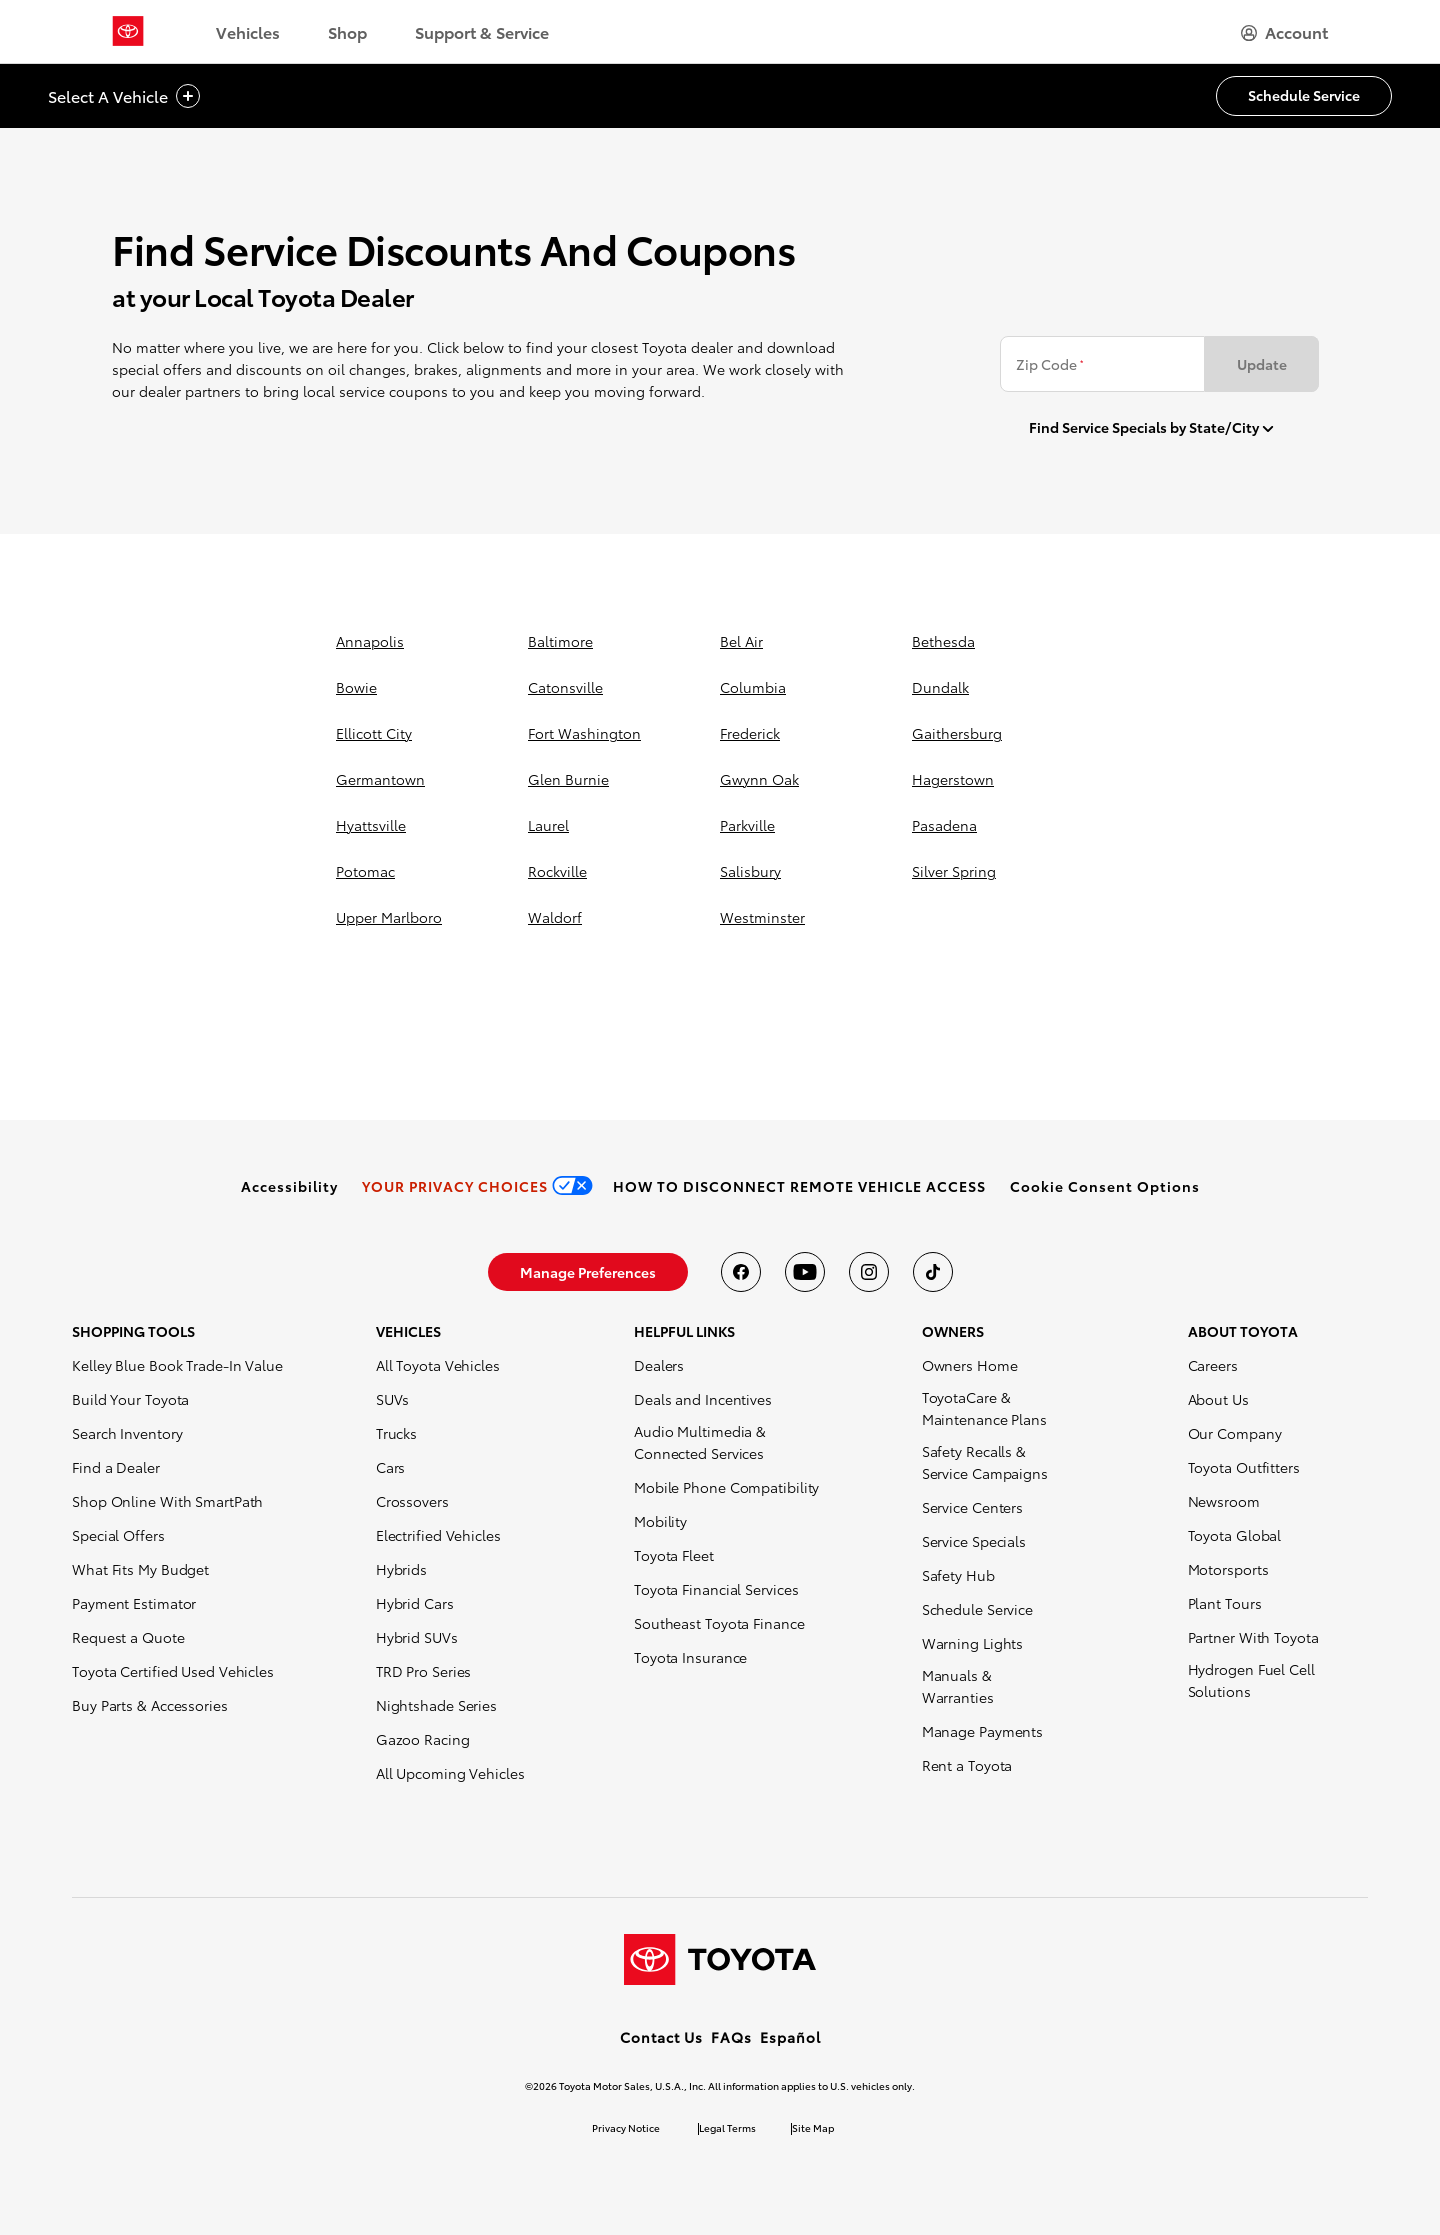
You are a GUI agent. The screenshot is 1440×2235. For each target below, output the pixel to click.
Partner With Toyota (1253, 1637)
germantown (380, 779)
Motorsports (1228, 1569)
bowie (356, 687)
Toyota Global (1235, 1535)
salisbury (750, 871)
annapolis (370, 641)
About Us (1218, 1399)
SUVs (393, 1399)
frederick (750, 733)
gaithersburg (957, 733)
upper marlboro (389, 917)
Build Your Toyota (130, 1399)
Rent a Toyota (967, 1765)
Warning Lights (973, 1643)
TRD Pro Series (424, 1671)
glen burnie (568, 779)
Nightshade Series (436, 1705)
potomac (365, 871)
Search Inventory (127, 1433)
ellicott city (374, 733)
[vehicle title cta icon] (188, 96)
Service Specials (974, 1541)
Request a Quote (128, 1637)
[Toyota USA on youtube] (805, 1272)
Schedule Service (977, 1609)
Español (790, 2037)
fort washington (584, 733)
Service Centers (973, 1507)
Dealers (659, 1365)
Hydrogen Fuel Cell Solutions (1251, 1680)
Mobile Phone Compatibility (726, 1487)
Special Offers (118, 1535)
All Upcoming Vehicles (450, 1773)
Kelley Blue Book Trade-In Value (177, 1365)
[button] (1105, 1186)
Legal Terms (727, 2127)
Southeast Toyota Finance (719, 1623)
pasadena (944, 825)
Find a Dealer (116, 1467)
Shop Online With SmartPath (167, 1501)
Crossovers (412, 1501)
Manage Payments (983, 1731)
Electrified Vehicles (438, 1535)
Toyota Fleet (674, 1555)
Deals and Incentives (703, 1399)
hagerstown (953, 779)
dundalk (940, 687)
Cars (391, 1467)
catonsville (565, 687)
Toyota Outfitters (1244, 1467)
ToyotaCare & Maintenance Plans (984, 1408)
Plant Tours (1225, 1603)
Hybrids (401, 1569)
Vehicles (248, 31)
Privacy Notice (626, 2127)
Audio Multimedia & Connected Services (700, 1442)
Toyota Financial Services (716, 1589)
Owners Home (970, 1365)
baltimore (560, 641)
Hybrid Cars (415, 1603)
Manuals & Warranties (958, 1686)
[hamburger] (1284, 32)
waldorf (555, 917)
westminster (762, 917)
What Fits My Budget (140, 1569)
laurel (548, 825)
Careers (1213, 1365)
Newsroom (1224, 1501)
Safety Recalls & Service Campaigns (985, 1462)
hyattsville (371, 825)
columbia (753, 687)
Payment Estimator (134, 1603)
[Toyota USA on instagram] (869, 1272)
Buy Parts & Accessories (150, 1705)
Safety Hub (958, 1575)
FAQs (731, 2037)
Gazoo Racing (423, 1739)
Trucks (396, 1433)
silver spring (954, 871)
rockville (557, 871)
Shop (347, 31)
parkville (747, 825)
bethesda (943, 641)
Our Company (1235, 1433)
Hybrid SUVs (417, 1637)
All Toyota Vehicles (438, 1365)
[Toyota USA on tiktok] (933, 1272)
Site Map (813, 2127)
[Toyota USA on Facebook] (741, 1272)
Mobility (660, 1521)
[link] (289, 1186)
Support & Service (482, 31)
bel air (741, 641)
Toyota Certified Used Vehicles (173, 1671)
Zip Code (1049, 364)
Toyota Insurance (690, 1657)
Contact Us (661, 2037)
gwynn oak (759, 779)
